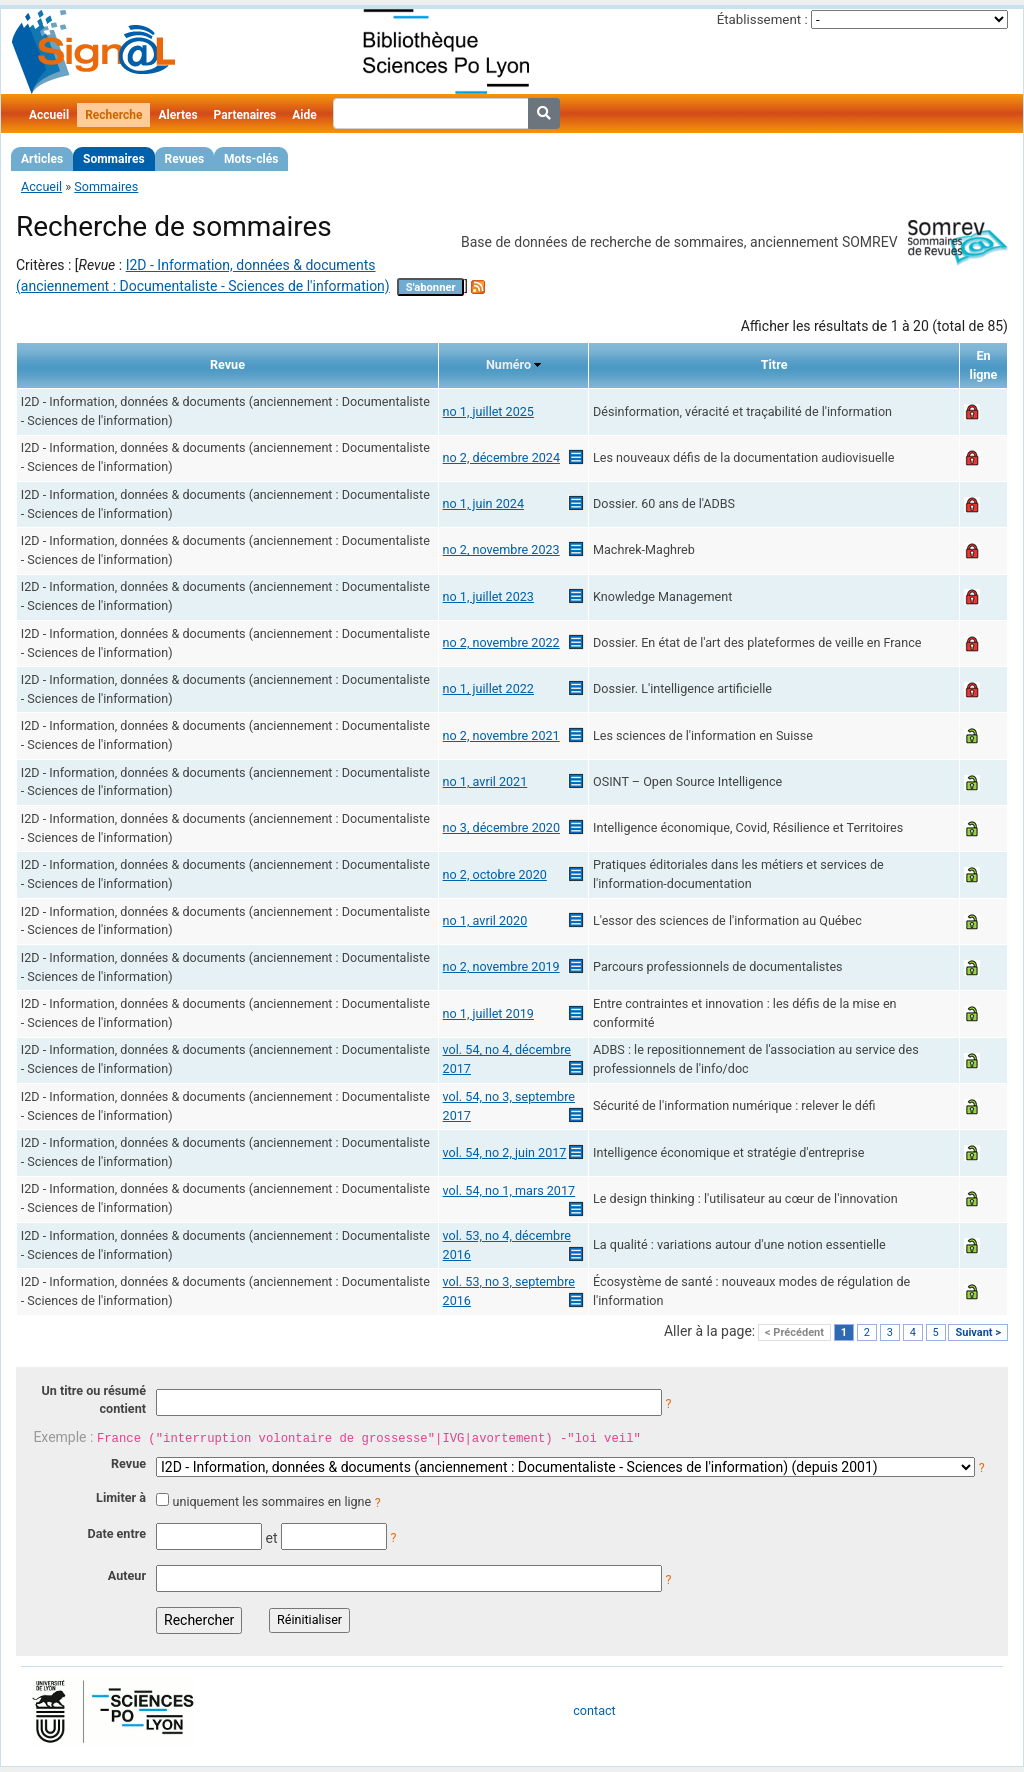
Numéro (508, 364)
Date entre (116, 1533)
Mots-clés (251, 159)
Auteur (127, 1575)
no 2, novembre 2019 (501, 966)
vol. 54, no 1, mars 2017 (509, 1190)
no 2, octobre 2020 (495, 874)
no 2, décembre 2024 (501, 457)
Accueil (49, 115)
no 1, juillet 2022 (488, 688)
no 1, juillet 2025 (488, 411)
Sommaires (113, 159)
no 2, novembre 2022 (501, 642)
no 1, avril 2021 (485, 781)
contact (594, 1710)
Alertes (177, 115)
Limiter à (121, 1497)
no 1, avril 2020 (485, 920)
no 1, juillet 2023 (488, 596)
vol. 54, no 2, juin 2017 (505, 1152)
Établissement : (762, 19)
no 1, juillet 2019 (488, 1013)
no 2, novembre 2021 (501, 735)
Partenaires (245, 115)
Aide (304, 115)
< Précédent (794, 1332)
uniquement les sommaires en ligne (271, 1501)
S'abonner (431, 287)
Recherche (113, 115)
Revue (128, 1463)
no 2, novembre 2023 (501, 549)
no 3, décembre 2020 (501, 827)
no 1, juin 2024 (483, 503)
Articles (42, 159)
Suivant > (978, 1332)
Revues (185, 159)
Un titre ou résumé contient (93, 1400)
